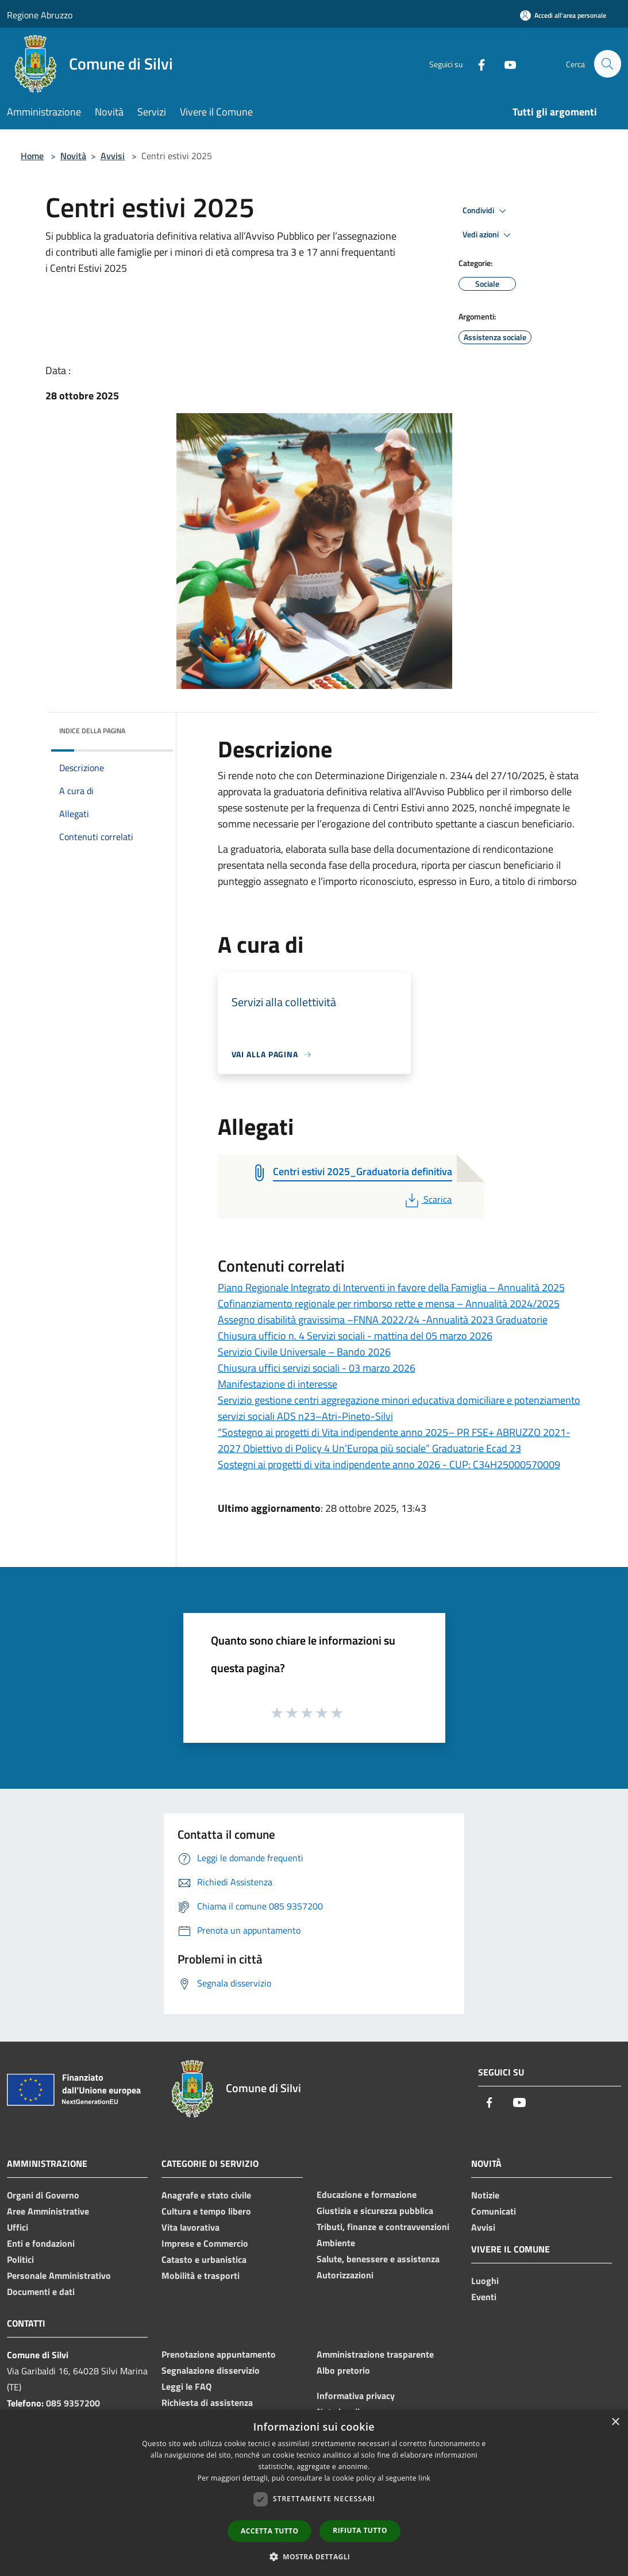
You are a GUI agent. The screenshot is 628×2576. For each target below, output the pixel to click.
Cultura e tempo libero (206, 2211)
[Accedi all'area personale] (563, 15)
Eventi (483, 2297)
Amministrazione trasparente (375, 2354)
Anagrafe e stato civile (206, 2195)
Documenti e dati (41, 2291)
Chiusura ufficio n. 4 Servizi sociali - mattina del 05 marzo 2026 (355, 1335)
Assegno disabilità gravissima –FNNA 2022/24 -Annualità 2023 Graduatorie (383, 1319)
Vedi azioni (488, 235)
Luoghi (485, 2281)
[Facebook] (476, 63)
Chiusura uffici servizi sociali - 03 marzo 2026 (316, 1368)
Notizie (485, 2195)
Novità (73, 156)
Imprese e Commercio (204, 2243)
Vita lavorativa (190, 2227)
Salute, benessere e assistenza (378, 2259)
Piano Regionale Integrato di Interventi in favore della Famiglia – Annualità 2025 (391, 1287)
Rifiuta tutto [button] (360, 2530)
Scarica (427, 1199)
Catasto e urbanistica (203, 2259)
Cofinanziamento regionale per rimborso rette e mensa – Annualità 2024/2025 (389, 1303)
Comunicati (493, 2211)
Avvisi (113, 156)
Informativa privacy (356, 2395)
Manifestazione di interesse (277, 1384)
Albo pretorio (343, 2370)
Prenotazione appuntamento (218, 2354)
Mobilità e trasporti (200, 2275)
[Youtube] (505, 63)
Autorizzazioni (345, 2275)
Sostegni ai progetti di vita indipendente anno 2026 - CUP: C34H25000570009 (389, 1464)
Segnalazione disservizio (210, 2370)
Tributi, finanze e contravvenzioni (383, 2227)
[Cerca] (607, 64)
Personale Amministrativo (59, 2275)
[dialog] (314, 2493)
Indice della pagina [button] (92, 730)
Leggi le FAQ (186, 2386)
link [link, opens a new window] (424, 2478)
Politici (20, 2259)
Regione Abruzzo (39, 15)
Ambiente (336, 2243)
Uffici (17, 2227)
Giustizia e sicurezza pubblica (375, 2210)
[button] (314, 2556)
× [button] (615, 2422)
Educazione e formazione (367, 2194)
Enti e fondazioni (41, 2243)
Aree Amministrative (48, 2211)
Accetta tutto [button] (269, 2531)
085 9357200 (73, 2403)
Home (32, 156)
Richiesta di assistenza (207, 2402)
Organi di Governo (43, 2195)
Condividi (486, 211)
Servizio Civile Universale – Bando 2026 (304, 1352)
